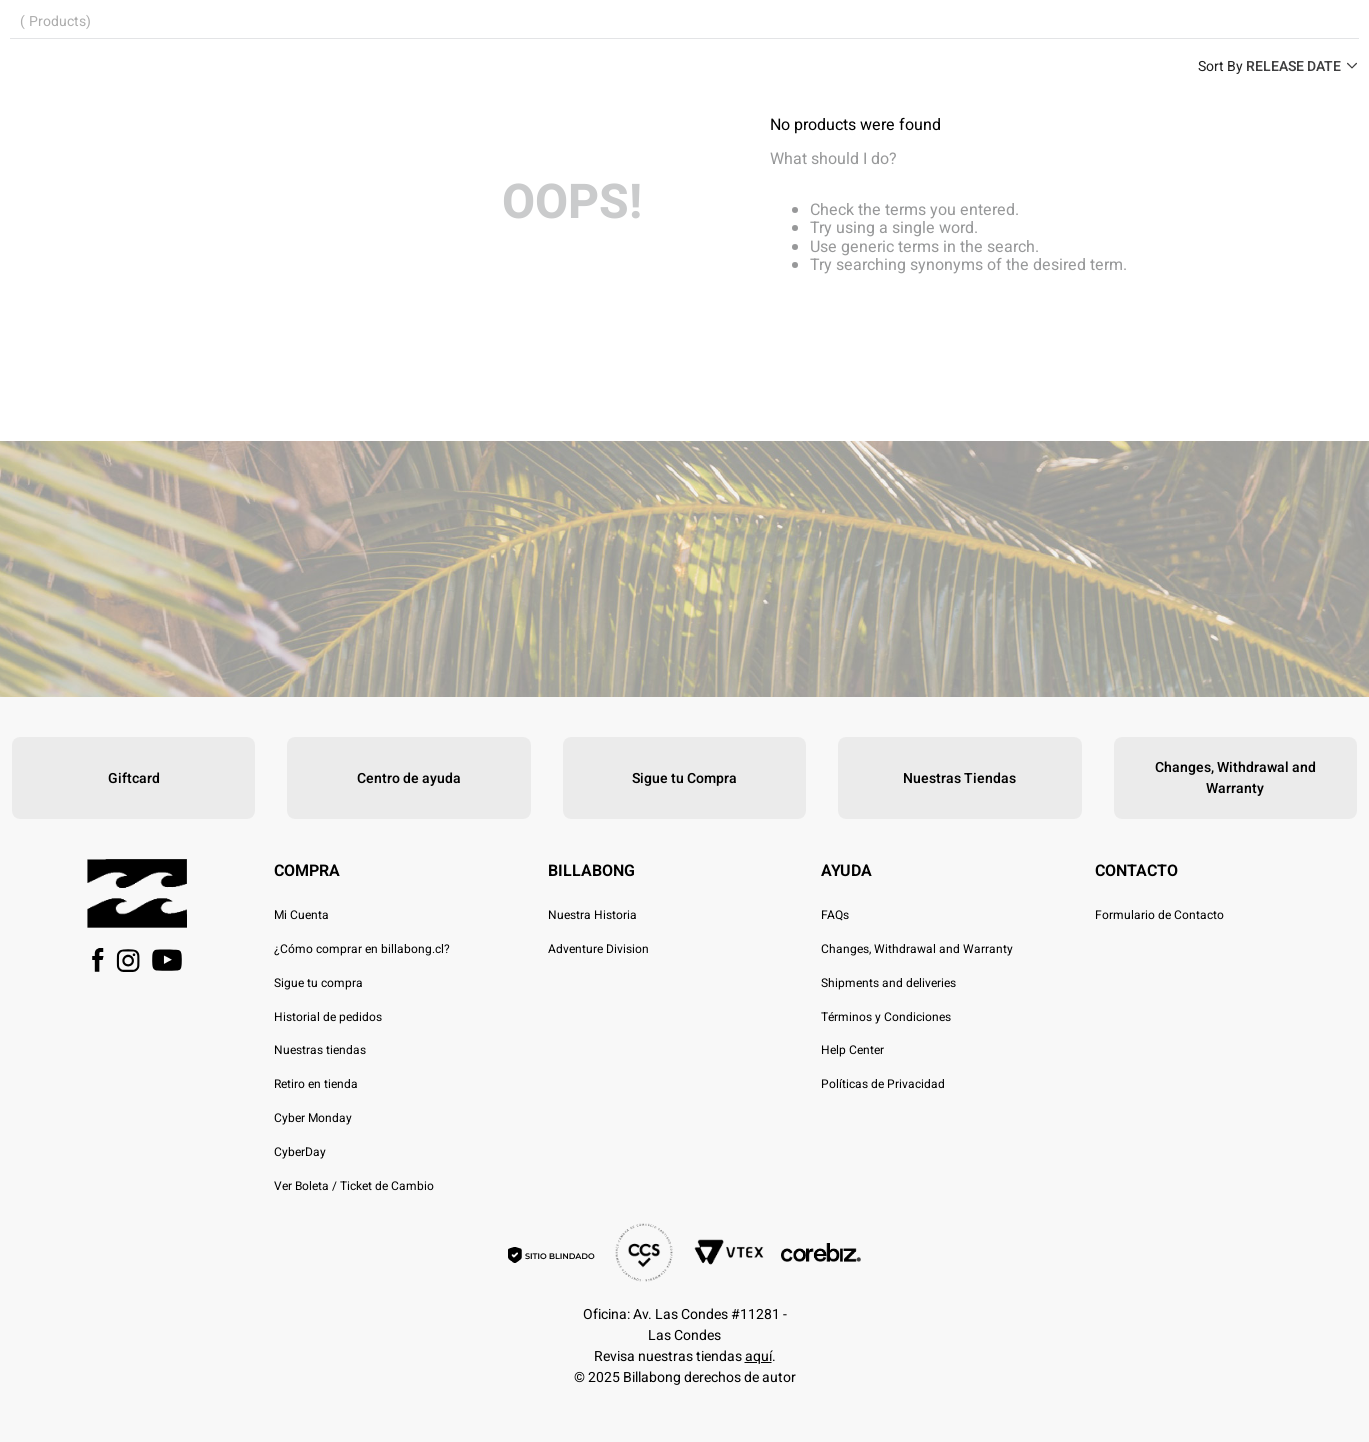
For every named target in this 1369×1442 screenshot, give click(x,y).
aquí (758, 1356)
